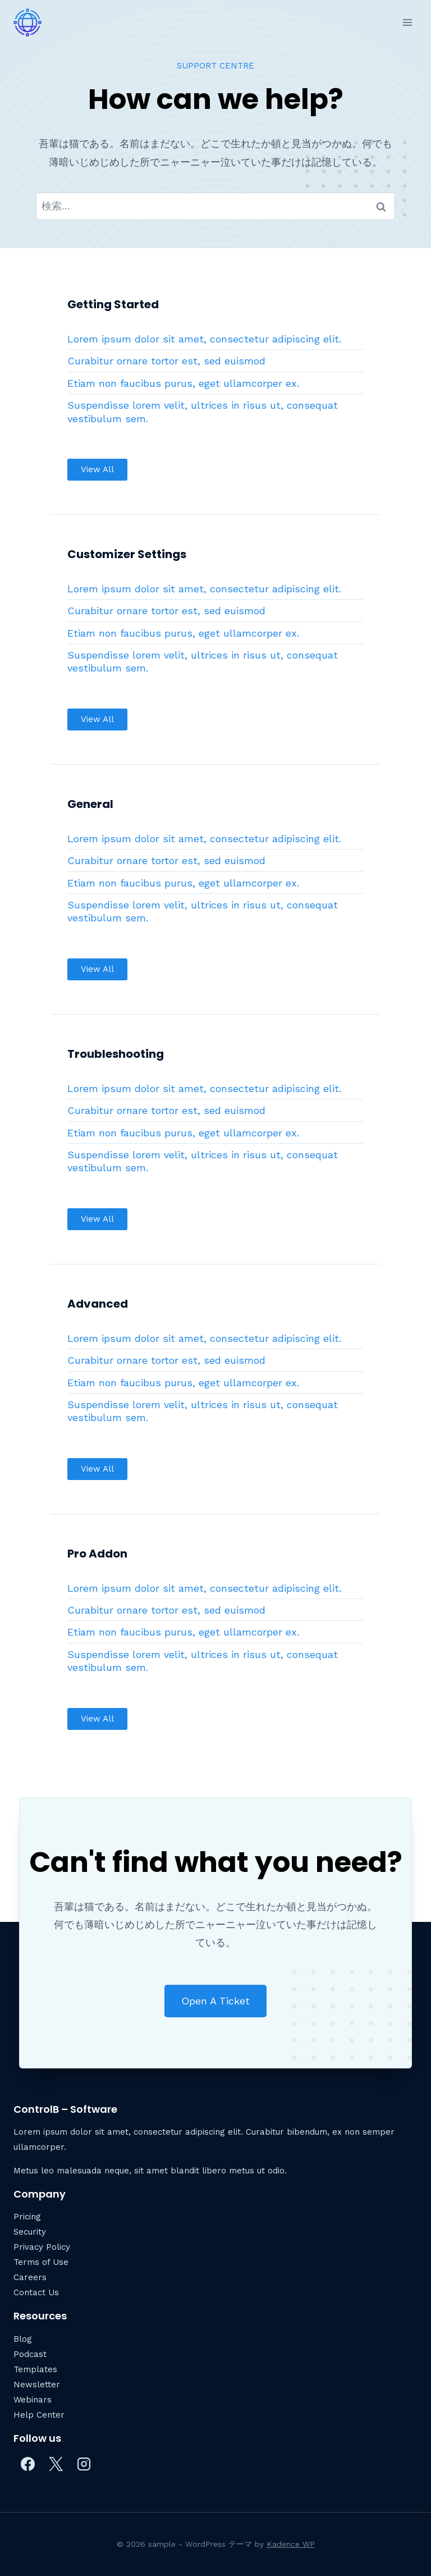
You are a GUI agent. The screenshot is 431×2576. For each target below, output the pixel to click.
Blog (22, 2339)
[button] (97, 470)
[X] (56, 2464)
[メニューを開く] (407, 22)
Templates (35, 2369)
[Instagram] (84, 2464)
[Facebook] (27, 2464)
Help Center (39, 2415)
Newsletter (36, 2384)
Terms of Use (40, 2262)
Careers (30, 2277)
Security (29, 2232)
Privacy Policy (41, 2247)
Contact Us (36, 2292)
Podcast (30, 2354)
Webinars (32, 2400)
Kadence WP (291, 2544)
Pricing (27, 2217)
